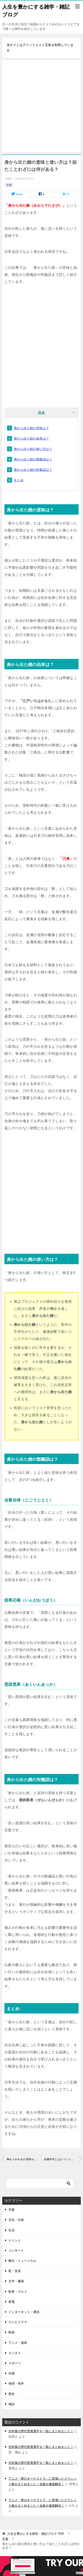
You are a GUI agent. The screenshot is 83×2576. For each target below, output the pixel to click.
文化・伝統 (16, 2220)
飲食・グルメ (17, 2291)
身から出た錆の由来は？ (31, 438)
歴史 (11, 2394)
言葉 (9, 185)
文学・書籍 (16, 2281)
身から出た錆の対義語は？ (33, 469)
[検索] (40, 2183)
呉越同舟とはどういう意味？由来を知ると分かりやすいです (62, 2159)
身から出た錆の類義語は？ (33, 459)
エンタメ (14, 2353)
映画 (11, 2332)
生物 (11, 2373)
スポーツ (14, 2363)
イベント (14, 2240)
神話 (11, 2404)
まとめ (18, 480)
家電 (11, 2301)
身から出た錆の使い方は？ (33, 449)
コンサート (16, 2250)
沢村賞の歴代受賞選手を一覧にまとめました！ (40, 2431)
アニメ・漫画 (17, 2342)
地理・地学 (16, 2383)
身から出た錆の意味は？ (31, 428)
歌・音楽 (14, 2271)
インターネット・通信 (23, 2312)
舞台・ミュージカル (22, 2261)
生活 (11, 2230)
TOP (35, 2533)
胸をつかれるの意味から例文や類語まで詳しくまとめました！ (24, 2159)
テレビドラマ (17, 2322)
